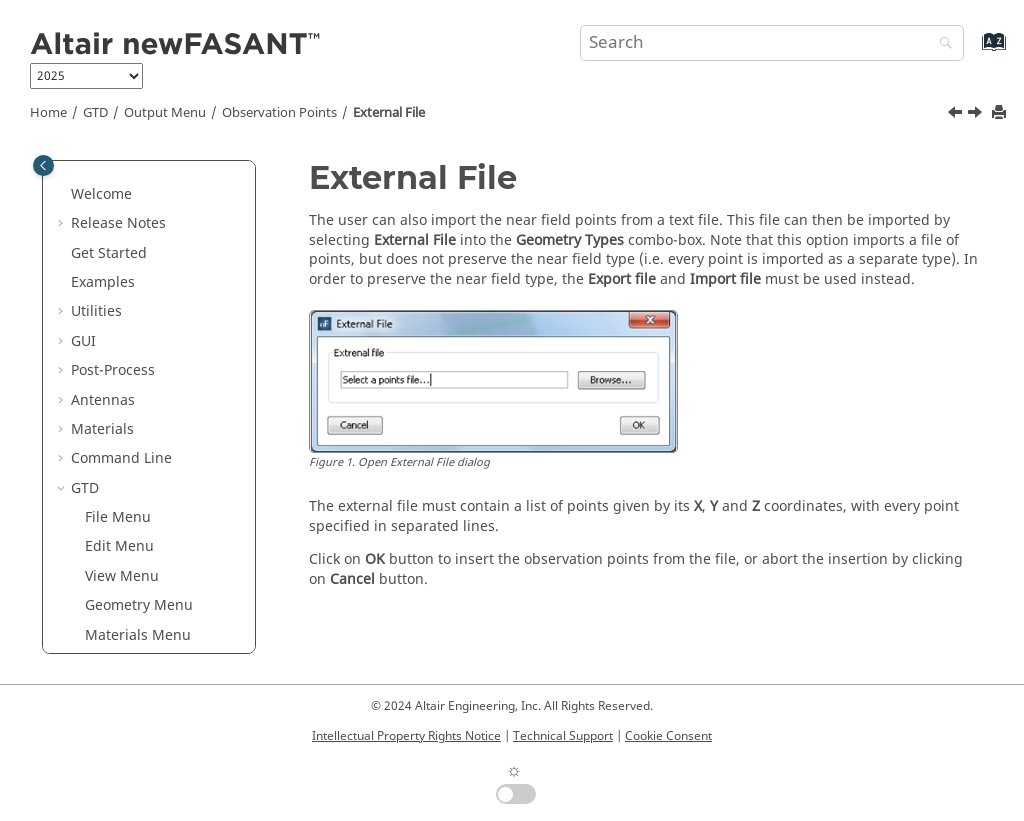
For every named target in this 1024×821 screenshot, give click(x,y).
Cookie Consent (668, 736)
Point (130, 594)
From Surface (157, 477)
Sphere (137, 624)
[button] (77, 164)
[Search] (941, 44)
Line (127, 506)
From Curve (151, 447)
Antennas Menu (138, 251)
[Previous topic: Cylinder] (957, 115)
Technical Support (563, 736)
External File (389, 113)
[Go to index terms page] (972, 51)
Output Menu (165, 113)
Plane (131, 565)
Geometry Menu (139, 163)
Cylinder (141, 389)
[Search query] (772, 43)
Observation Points (279, 113)
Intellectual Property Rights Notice (406, 736)
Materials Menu (138, 193)
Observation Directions (140, 320)
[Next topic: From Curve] (977, 115)
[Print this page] (1001, 113)
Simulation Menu (142, 222)
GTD (95, 113)
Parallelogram (160, 536)
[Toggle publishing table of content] (43, 165)
